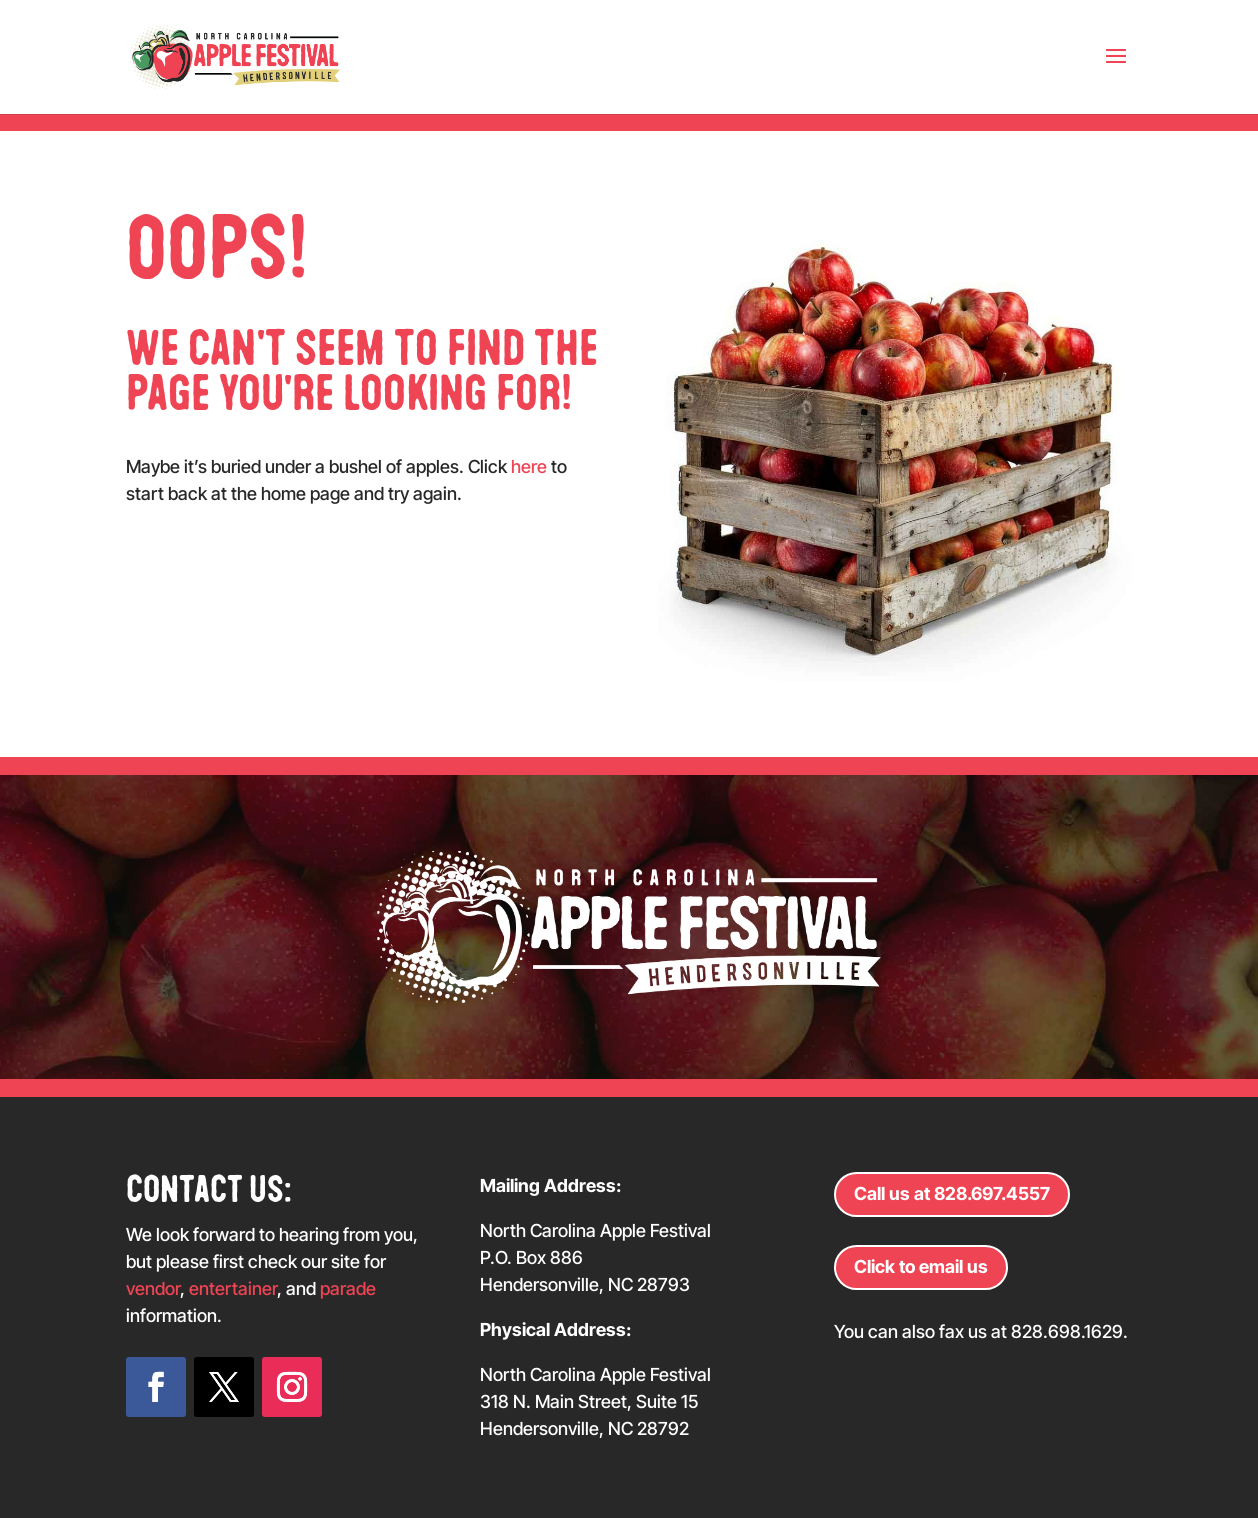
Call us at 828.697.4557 (952, 1193)
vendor (153, 1288)
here (529, 466)
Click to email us (921, 1266)
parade (348, 1288)
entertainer (233, 1288)
